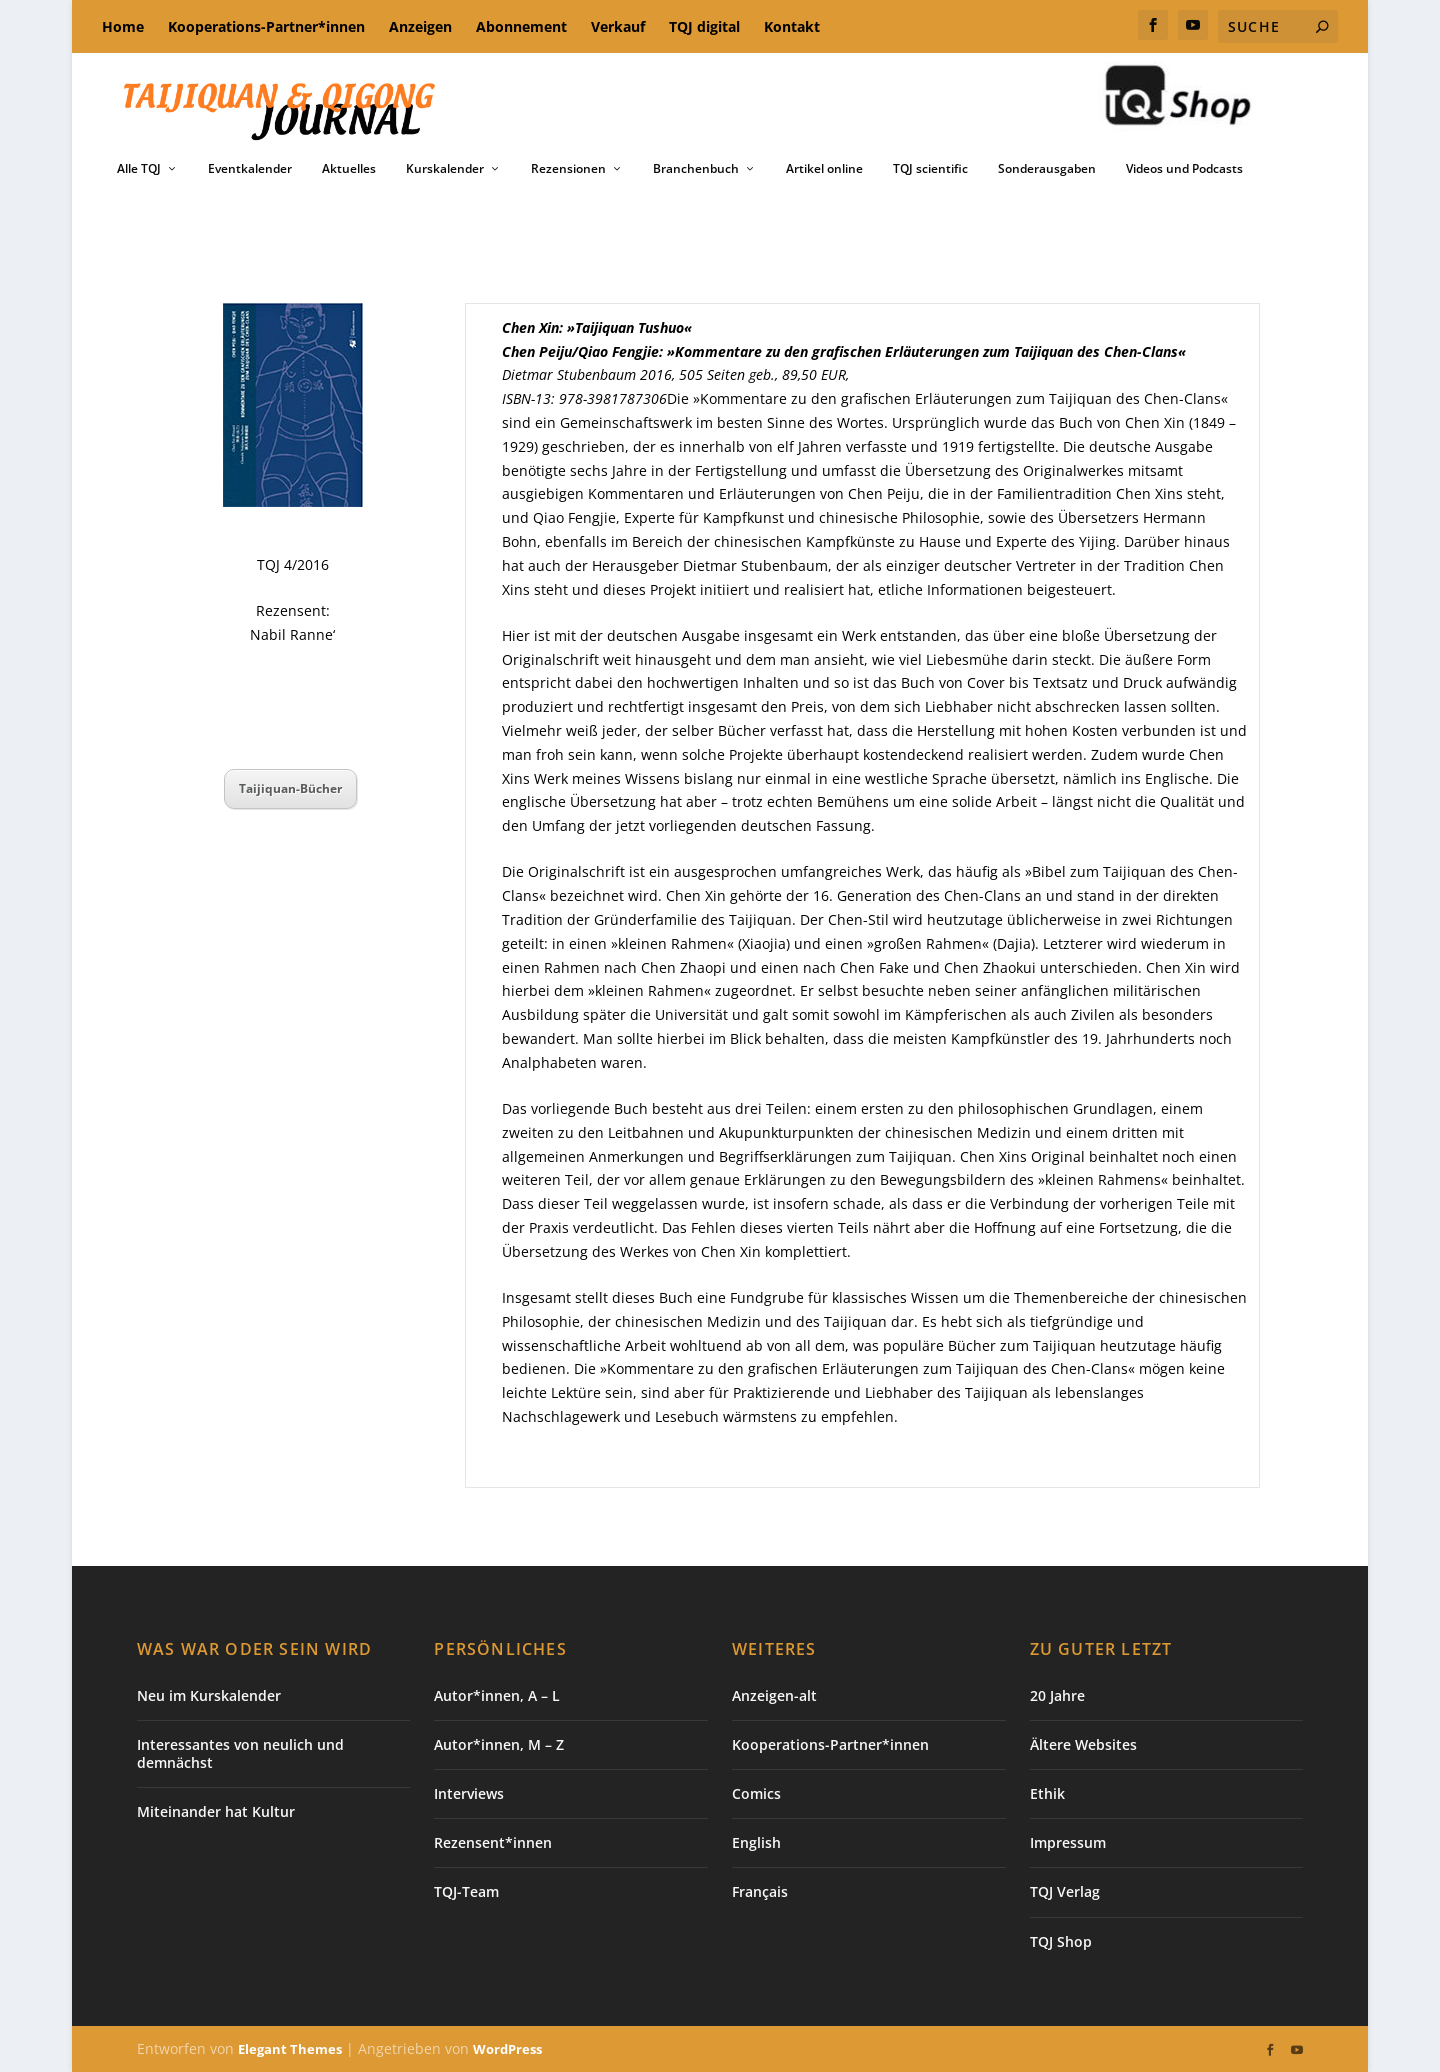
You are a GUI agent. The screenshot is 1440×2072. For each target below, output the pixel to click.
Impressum (1068, 1842)
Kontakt (792, 26)
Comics (756, 1793)
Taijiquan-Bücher (290, 788)
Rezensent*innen (493, 1842)
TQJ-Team (466, 1891)
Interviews (469, 1793)
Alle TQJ (139, 169)
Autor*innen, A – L (497, 1694)
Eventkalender (250, 169)
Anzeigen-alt (774, 1694)
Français (760, 1891)
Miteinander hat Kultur (216, 1811)
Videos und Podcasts (1184, 169)
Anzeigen (420, 26)
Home (123, 26)
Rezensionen (568, 169)
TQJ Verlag (1065, 1891)
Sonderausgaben (1047, 169)
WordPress (507, 2049)
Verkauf (618, 26)
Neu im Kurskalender (209, 1694)
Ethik (1047, 1793)
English (756, 1842)
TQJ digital (704, 26)
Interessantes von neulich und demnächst (240, 1753)
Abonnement (521, 26)
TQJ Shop (1061, 1940)
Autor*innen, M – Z (499, 1744)
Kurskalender (445, 169)
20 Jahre (1057, 1694)
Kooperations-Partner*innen (266, 26)
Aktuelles (349, 169)
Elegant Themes (290, 2049)
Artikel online (824, 169)
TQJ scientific (930, 169)
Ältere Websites (1083, 1744)
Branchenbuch (696, 169)
